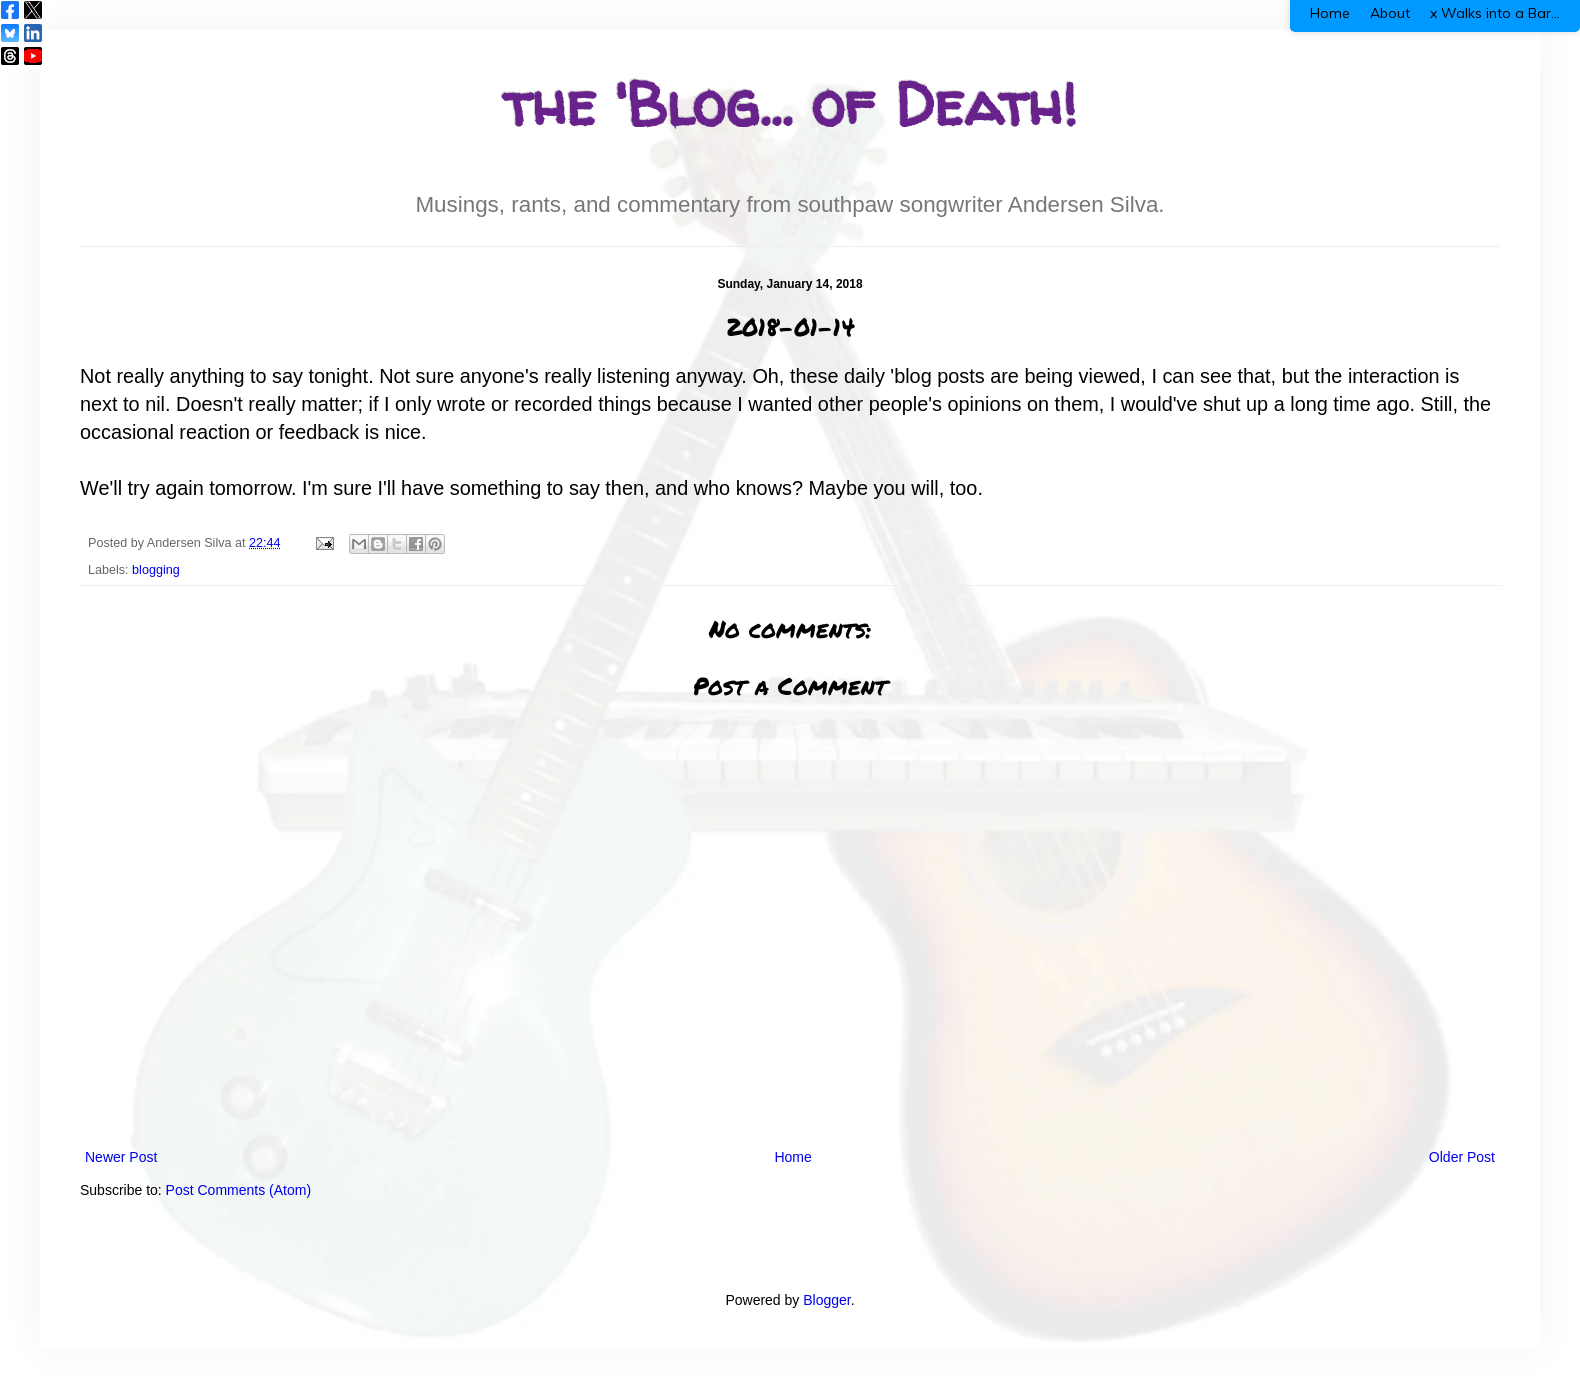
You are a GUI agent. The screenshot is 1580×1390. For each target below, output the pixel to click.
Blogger (826, 1300)
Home (792, 1157)
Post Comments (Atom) (238, 1190)
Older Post (1462, 1157)
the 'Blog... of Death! (790, 104)
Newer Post (121, 1157)
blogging (156, 570)
